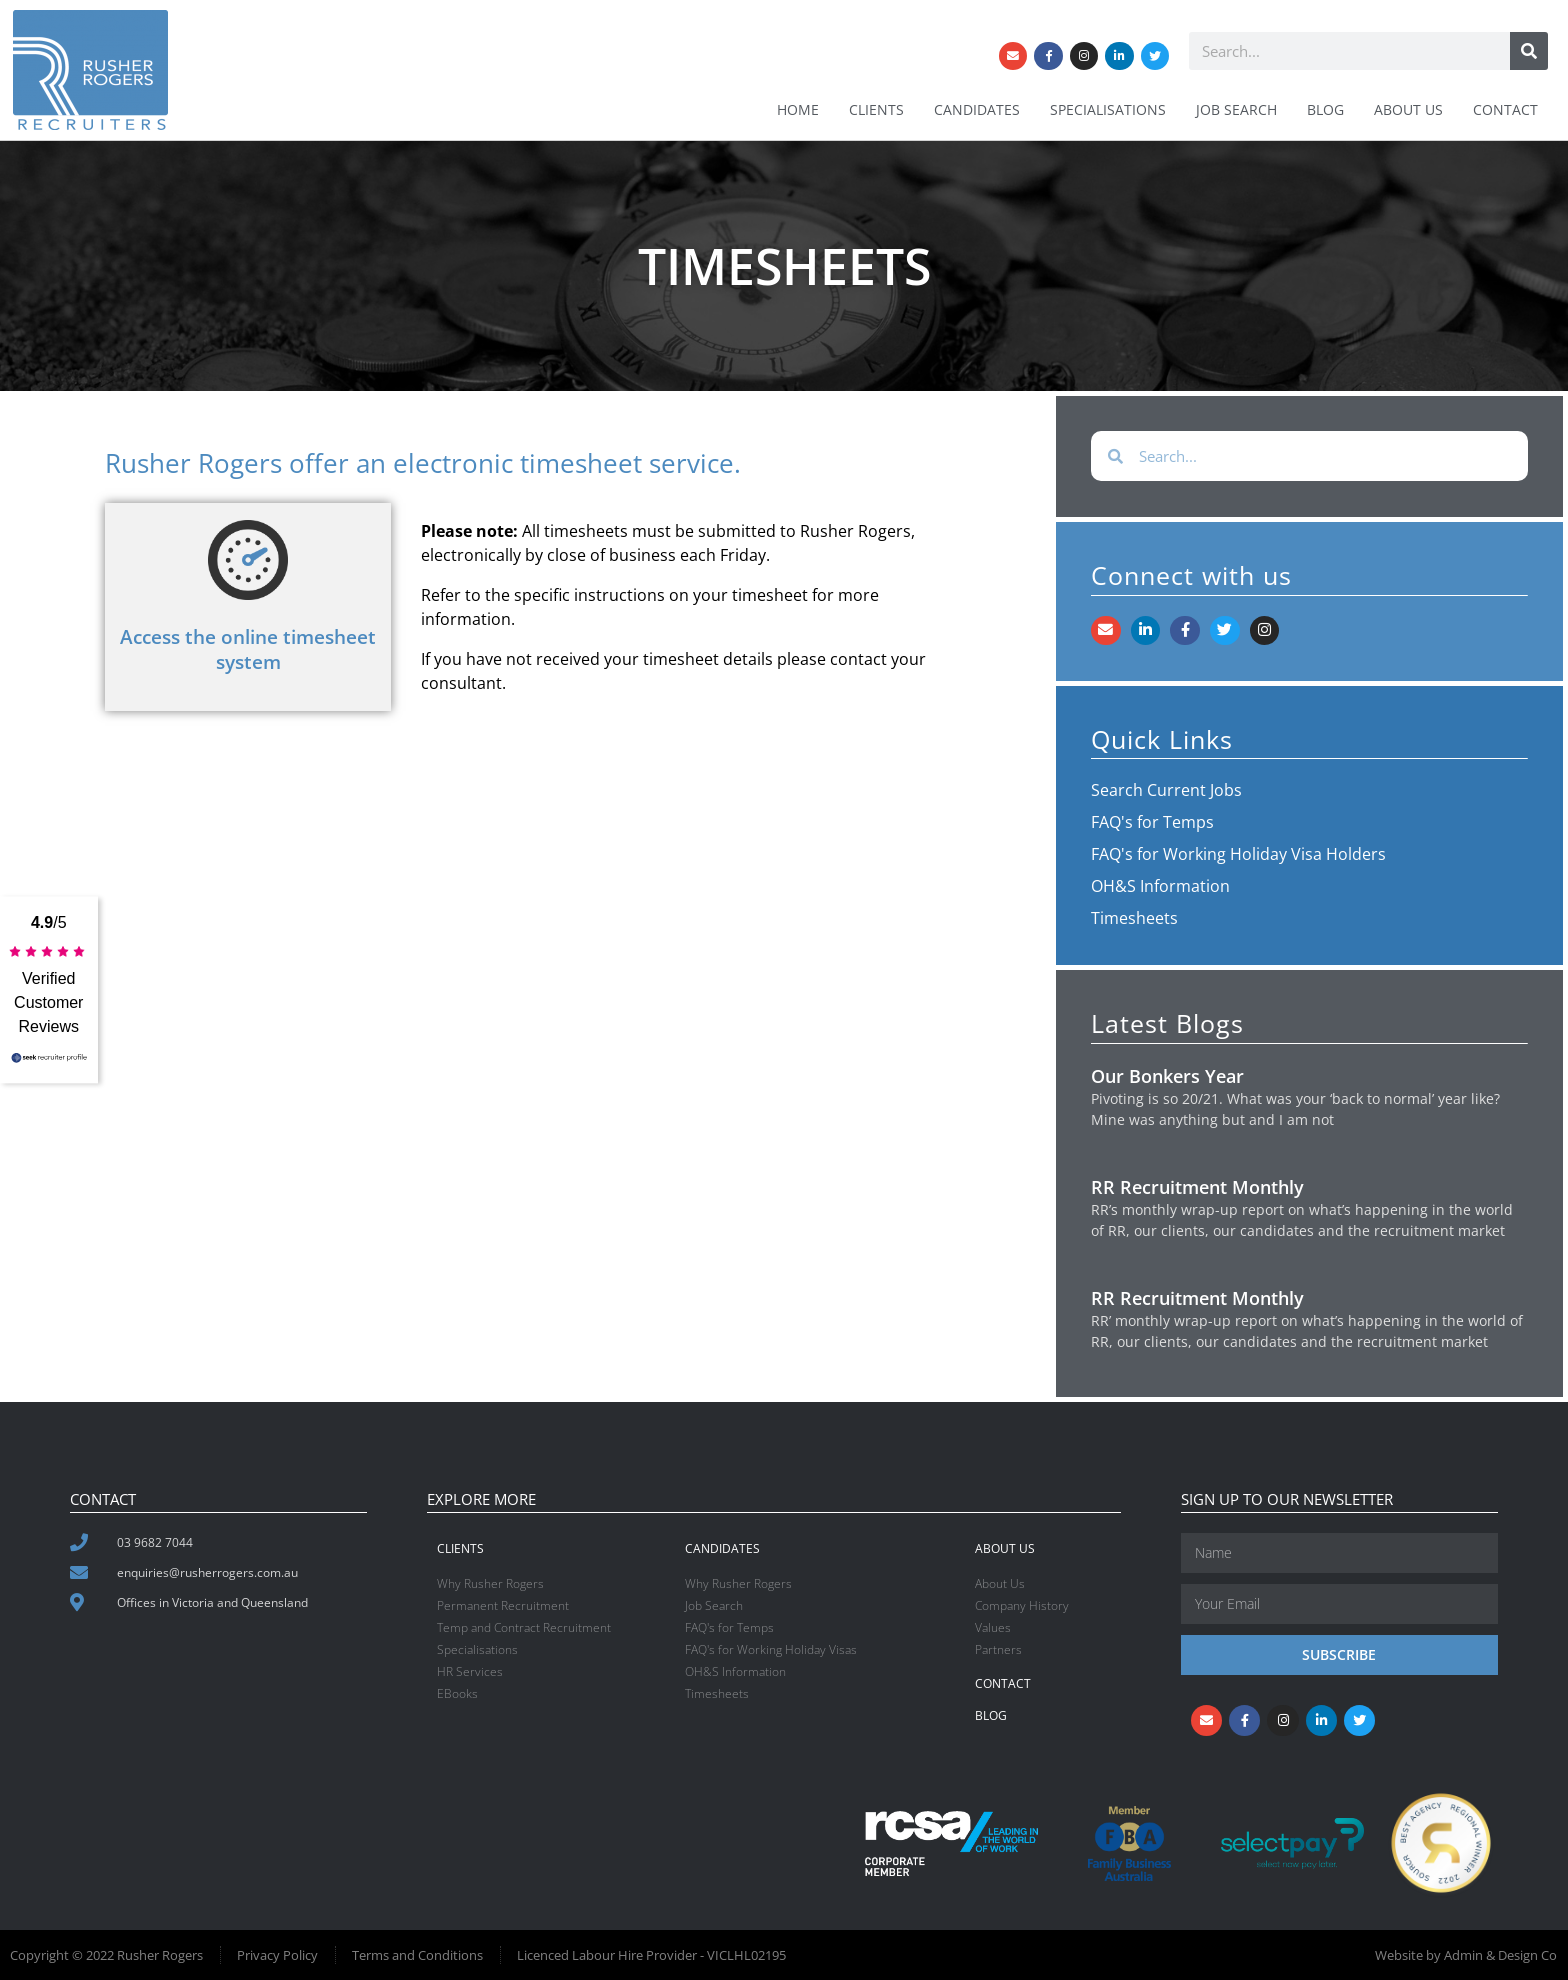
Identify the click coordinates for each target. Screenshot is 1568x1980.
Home (798, 109)
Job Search (1236, 109)
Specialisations (1108, 109)
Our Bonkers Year (1167, 1076)
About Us (1408, 109)
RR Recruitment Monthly (1197, 1187)
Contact (1505, 109)
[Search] (1529, 50)
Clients (876, 109)
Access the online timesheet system (248, 649)
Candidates (977, 109)
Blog (1325, 109)
